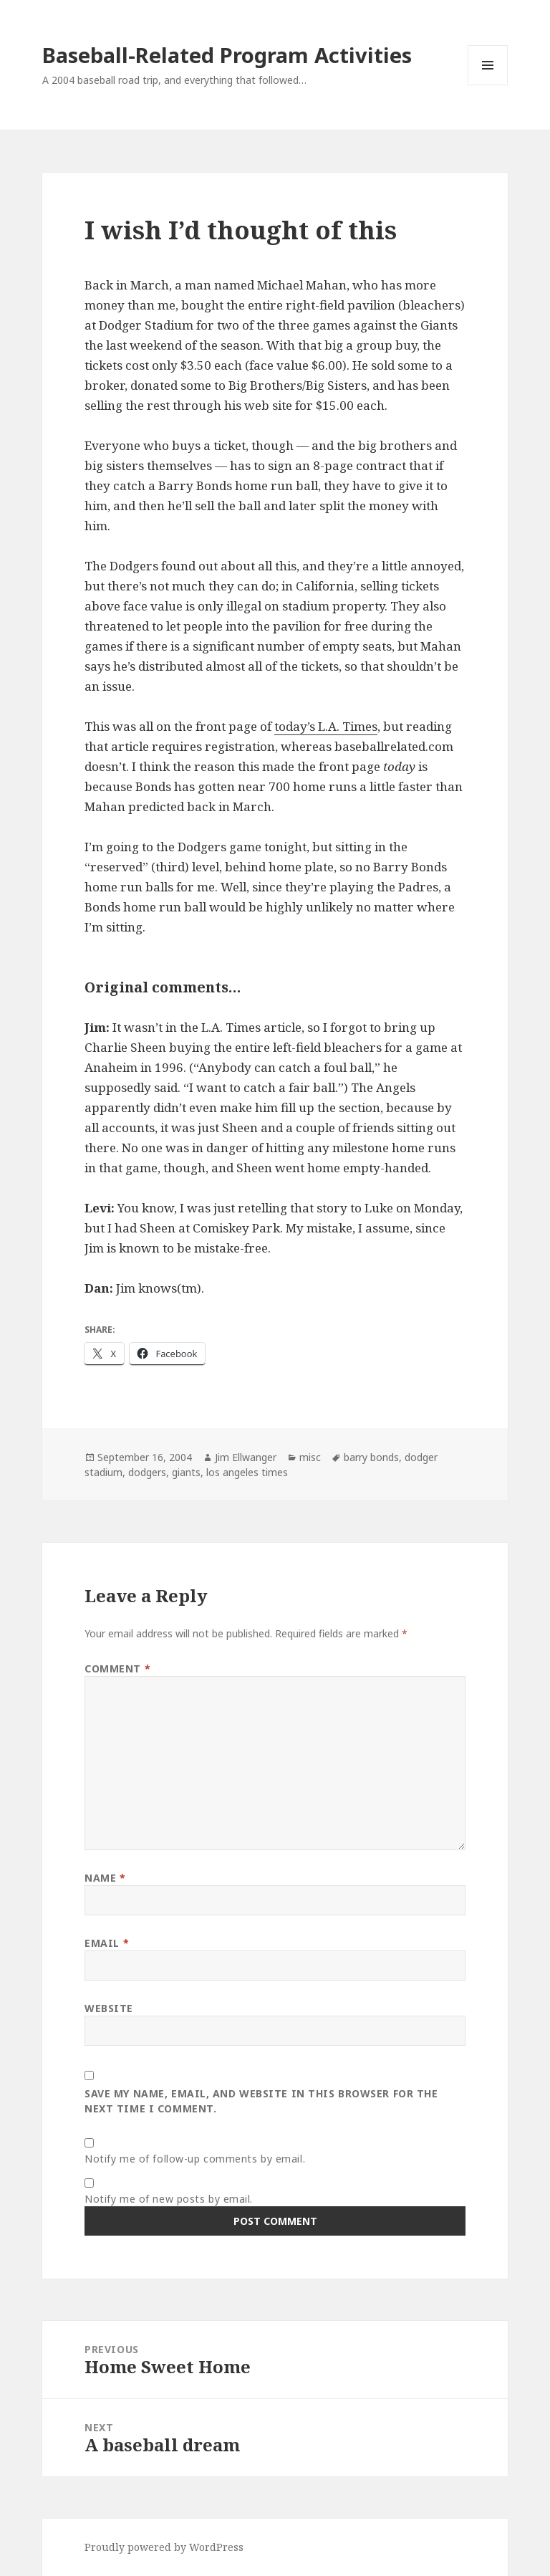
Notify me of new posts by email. (169, 2199)
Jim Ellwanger (245, 1457)
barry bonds (371, 1457)
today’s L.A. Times (325, 726)
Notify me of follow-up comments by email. (195, 2158)
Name (105, 1878)
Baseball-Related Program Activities (227, 55)
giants (186, 1472)
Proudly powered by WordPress (164, 2547)
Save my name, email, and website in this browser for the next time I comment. (261, 2101)
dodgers (147, 1472)
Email (107, 1943)
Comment (117, 1668)
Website (109, 2008)
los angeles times (247, 1472)
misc (310, 1457)
